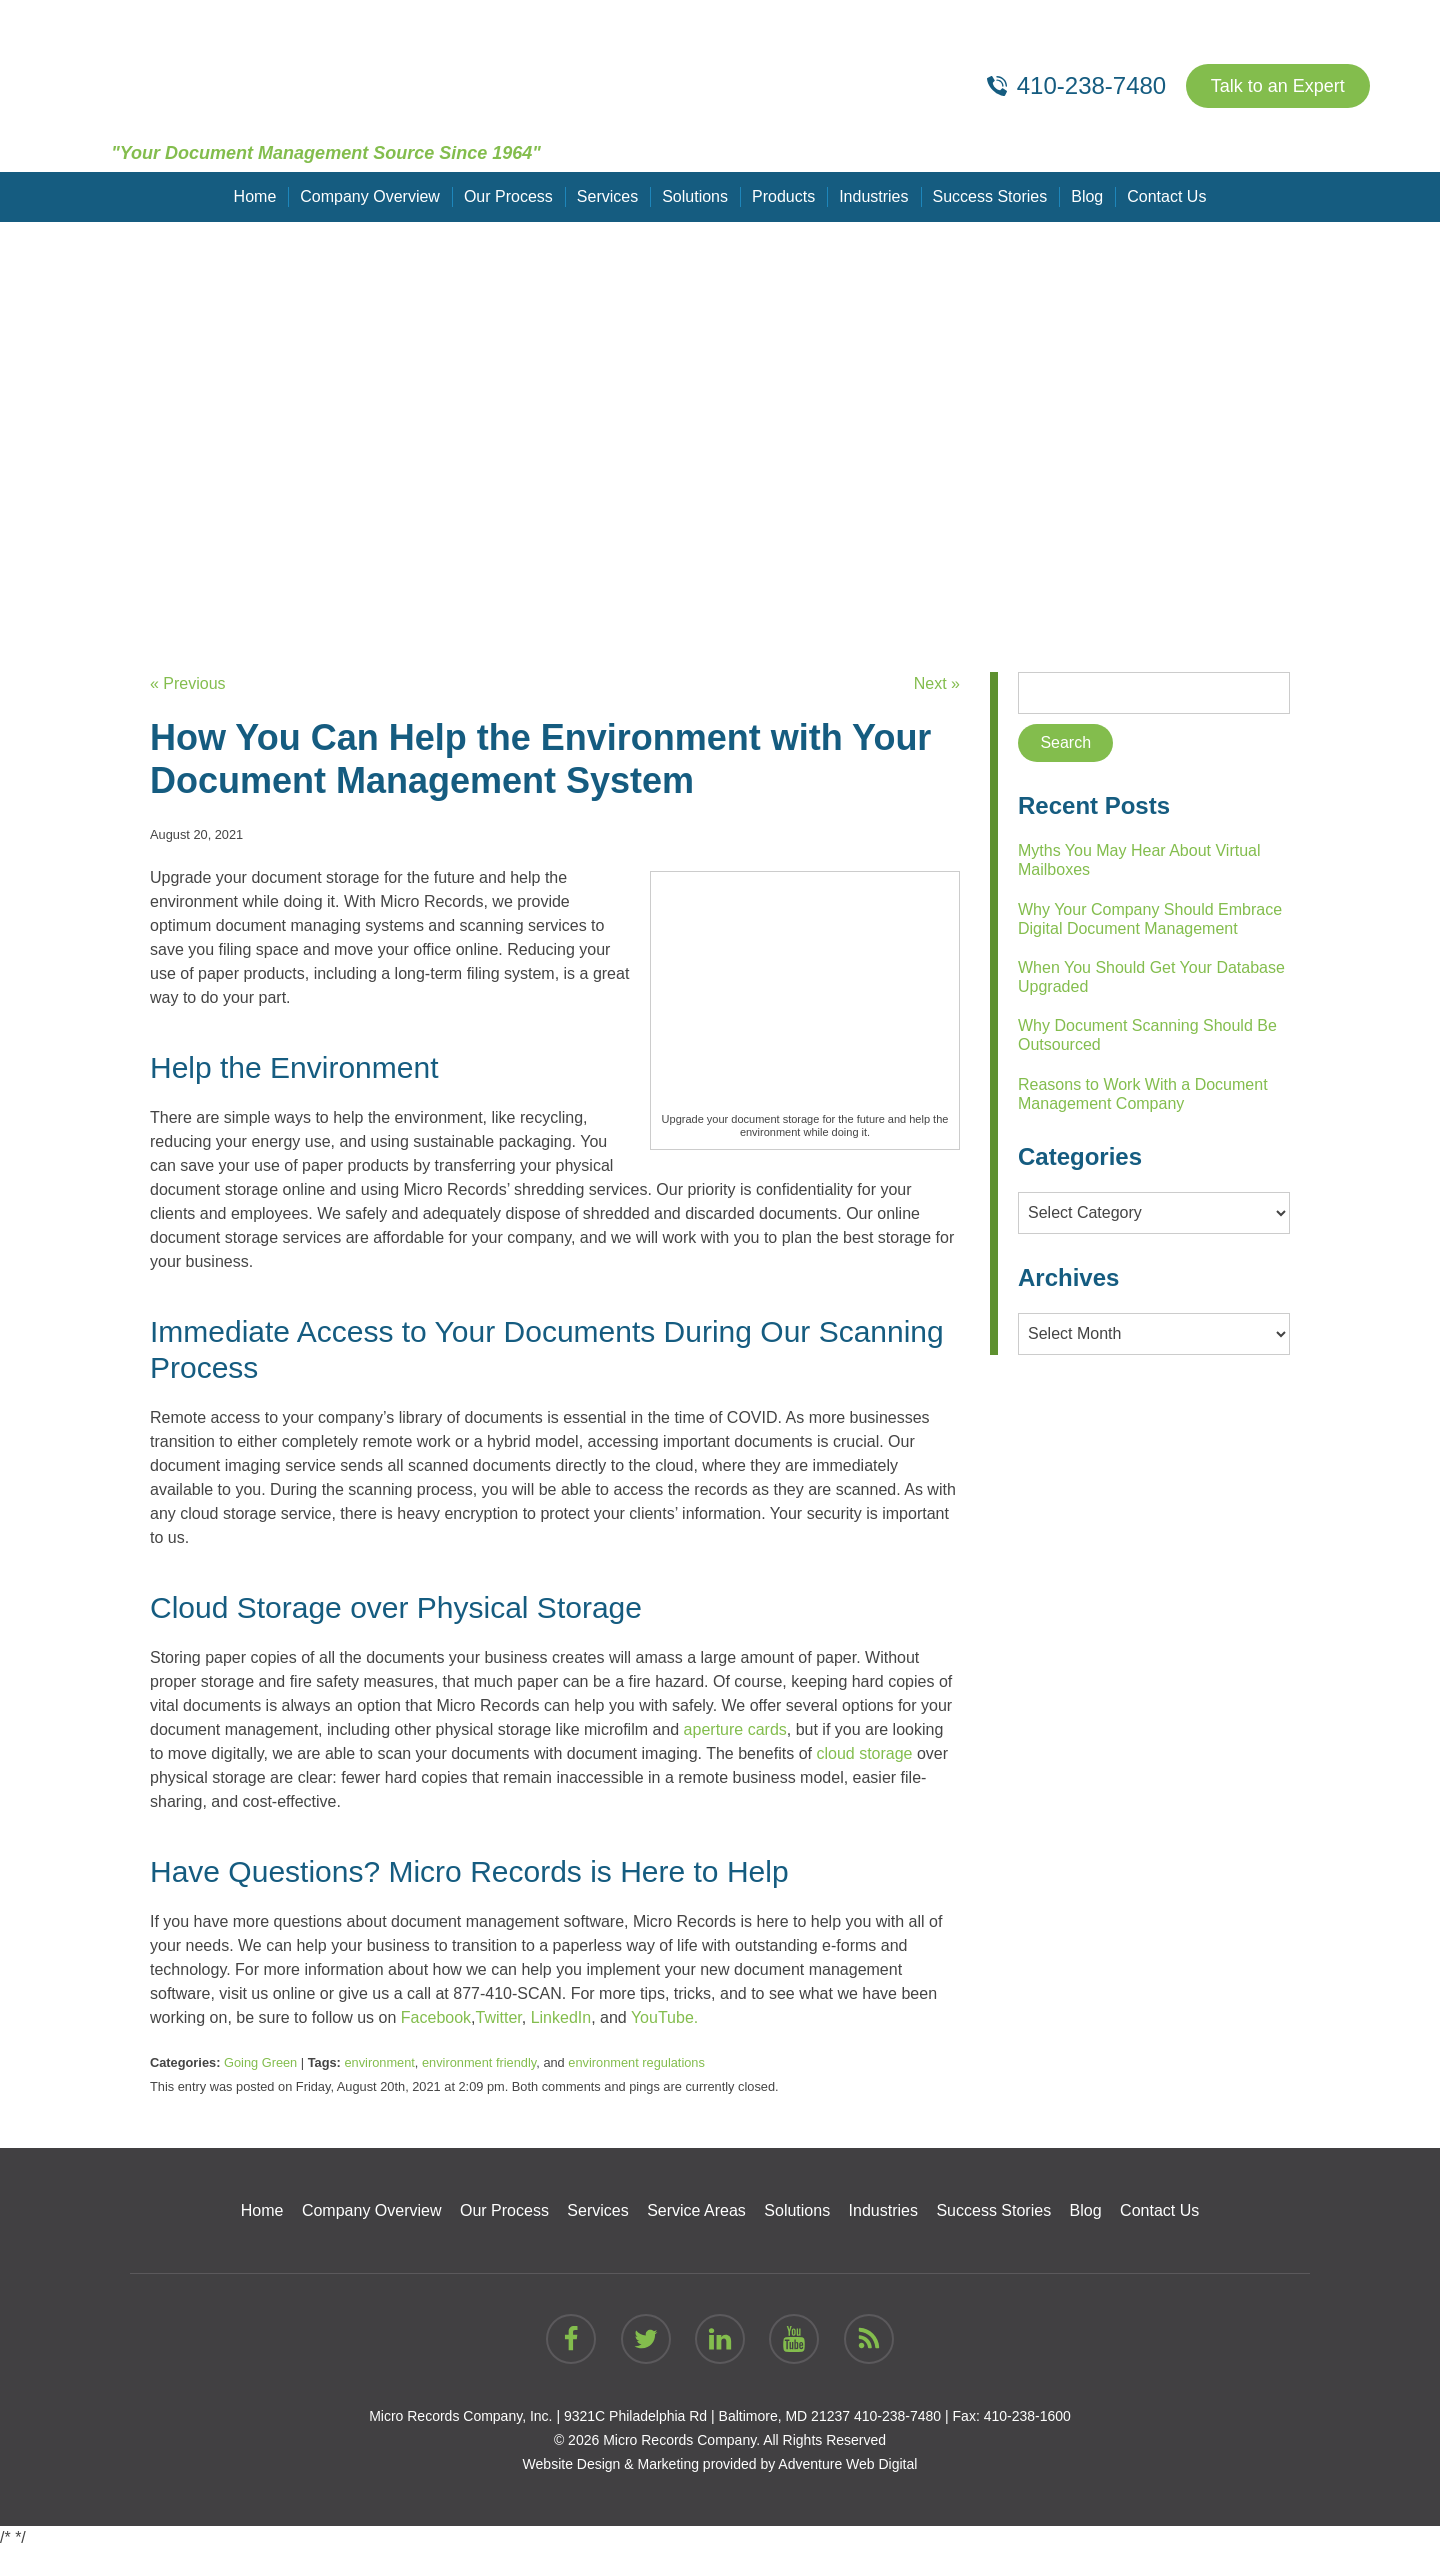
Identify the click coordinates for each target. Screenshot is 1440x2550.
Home (255, 196)
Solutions (695, 196)
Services (607, 196)
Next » (937, 683)
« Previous (188, 683)
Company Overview (370, 196)
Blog (1087, 196)
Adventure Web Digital (847, 2464)
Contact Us (1166, 196)
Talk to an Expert (1278, 86)
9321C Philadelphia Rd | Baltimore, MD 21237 (707, 2416)
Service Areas (696, 2210)
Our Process (508, 196)
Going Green (260, 2062)
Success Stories (990, 196)
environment (379, 2062)
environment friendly (479, 2062)
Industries (873, 196)
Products (783, 196)
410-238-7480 (897, 2416)
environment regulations (636, 2062)
